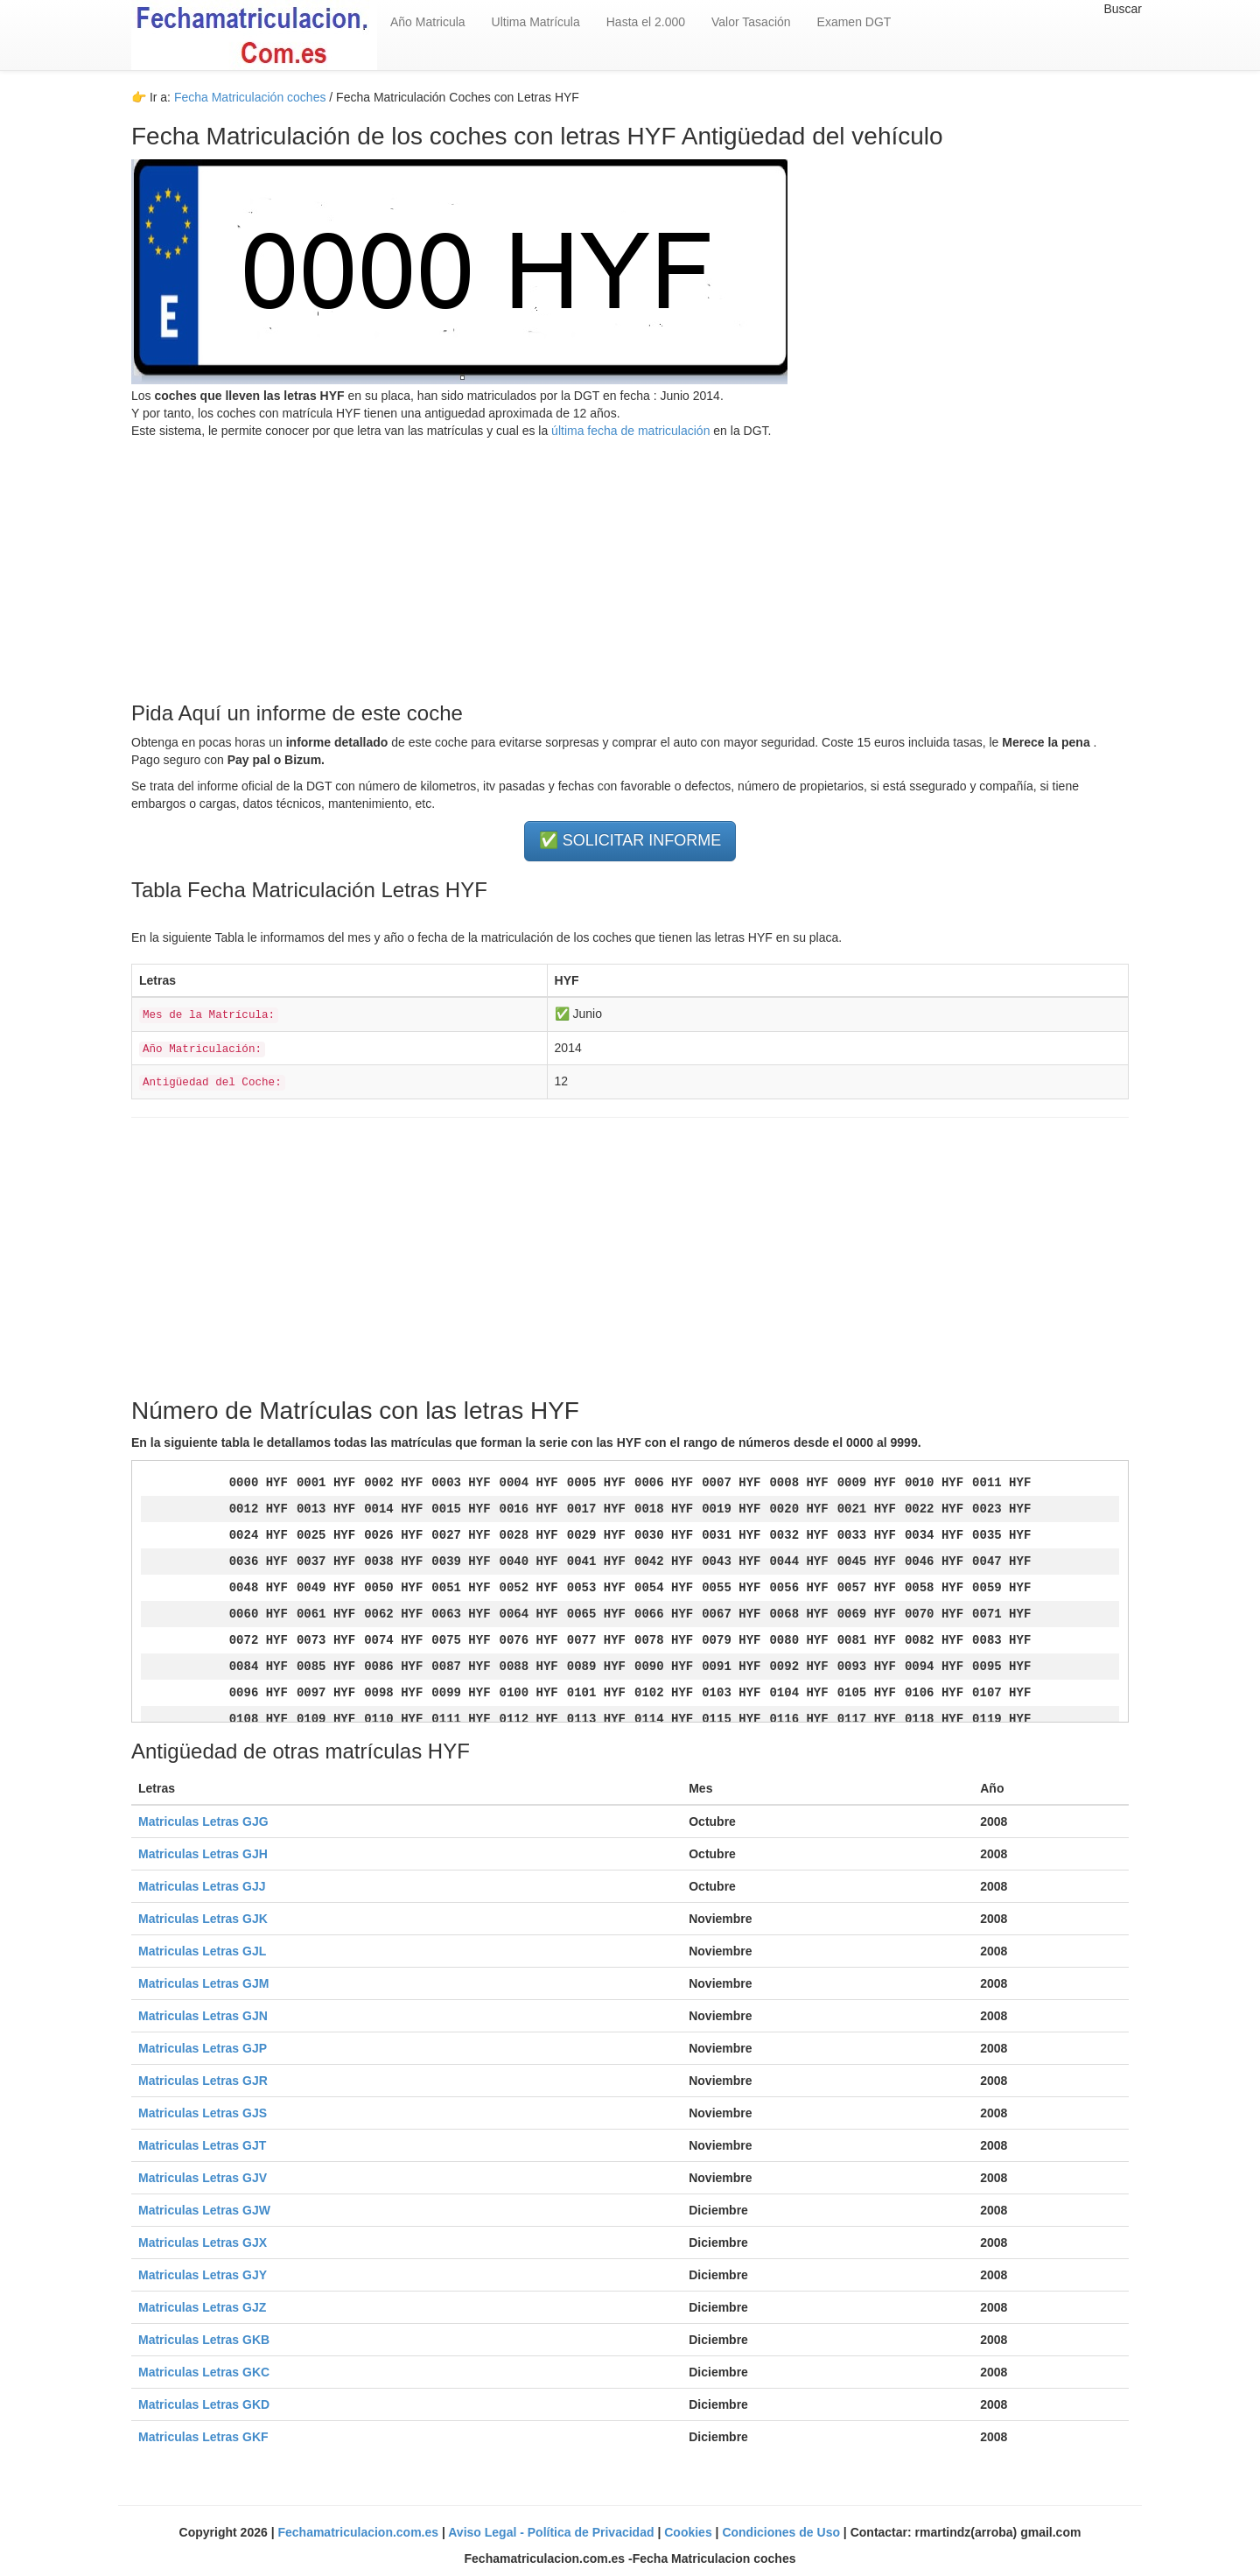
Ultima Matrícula (536, 22)
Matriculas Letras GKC (204, 2372)
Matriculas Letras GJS (202, 2113)
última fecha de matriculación (629, 431)
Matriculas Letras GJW (204, 2210)
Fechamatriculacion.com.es (359, 2532)
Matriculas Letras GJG (203, 1821)
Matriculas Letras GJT (202, 2145)
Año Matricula (428, 22)
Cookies (689, 2532)
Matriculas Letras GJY (202, 2275)
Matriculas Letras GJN (203, 2016)
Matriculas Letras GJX (202, 2243)
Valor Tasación (751, 22)
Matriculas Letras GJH (203, 1854)
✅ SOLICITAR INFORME (630, 840)
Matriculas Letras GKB (204, 2340)
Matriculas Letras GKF (203, 2437)
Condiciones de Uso (782, 2532)
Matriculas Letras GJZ (202, 2307)
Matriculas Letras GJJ (202, 1886)
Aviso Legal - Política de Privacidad (552, 2532)
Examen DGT (854, 22)
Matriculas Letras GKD (204, 2404)
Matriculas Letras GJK (203, 1919)
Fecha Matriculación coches (250, 97)
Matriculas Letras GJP (202, 2048)
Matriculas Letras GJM (203, 1983)
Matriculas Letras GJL (202, 1951)
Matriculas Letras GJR (203, 2081)
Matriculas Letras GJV (202, 2178)
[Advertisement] (630, 561)
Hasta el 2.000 (645, 22)
